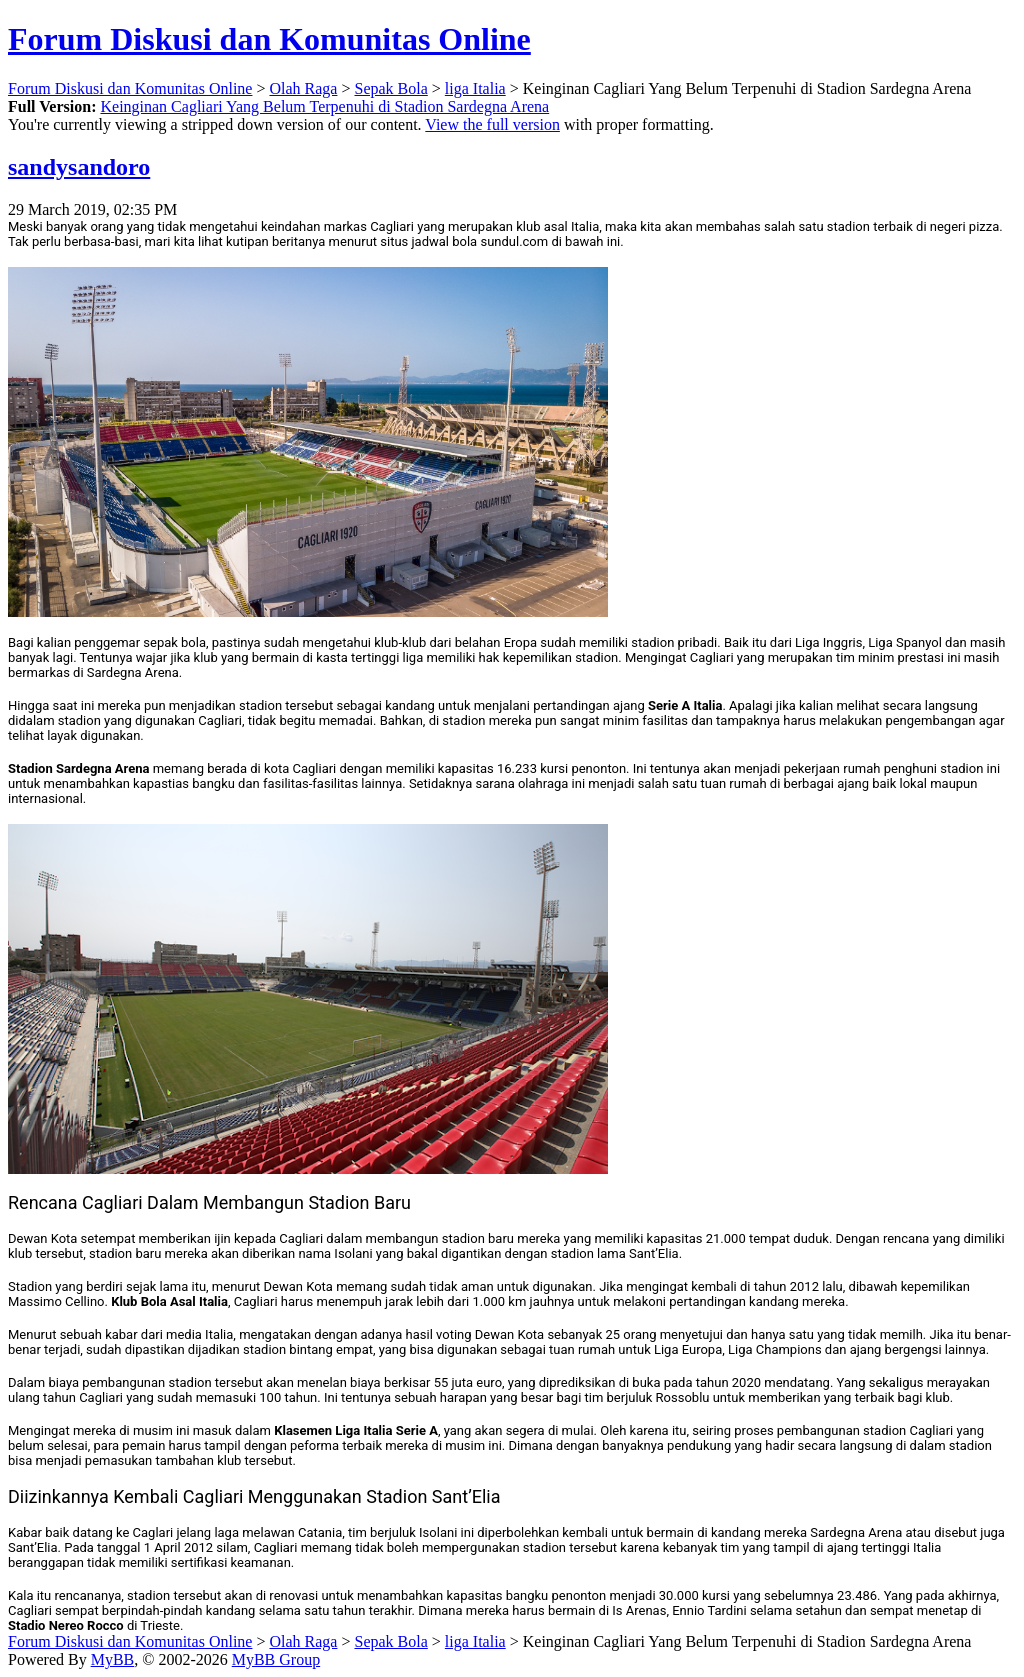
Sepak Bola (390, 88)
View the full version (492, 124)
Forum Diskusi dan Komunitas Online (269, 39)
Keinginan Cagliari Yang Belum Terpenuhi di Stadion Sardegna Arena (324, 106)
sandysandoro (79, 167)
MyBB (113, 1659)
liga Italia (475, 88)
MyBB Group (276, 1659)
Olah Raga (303, 88)
